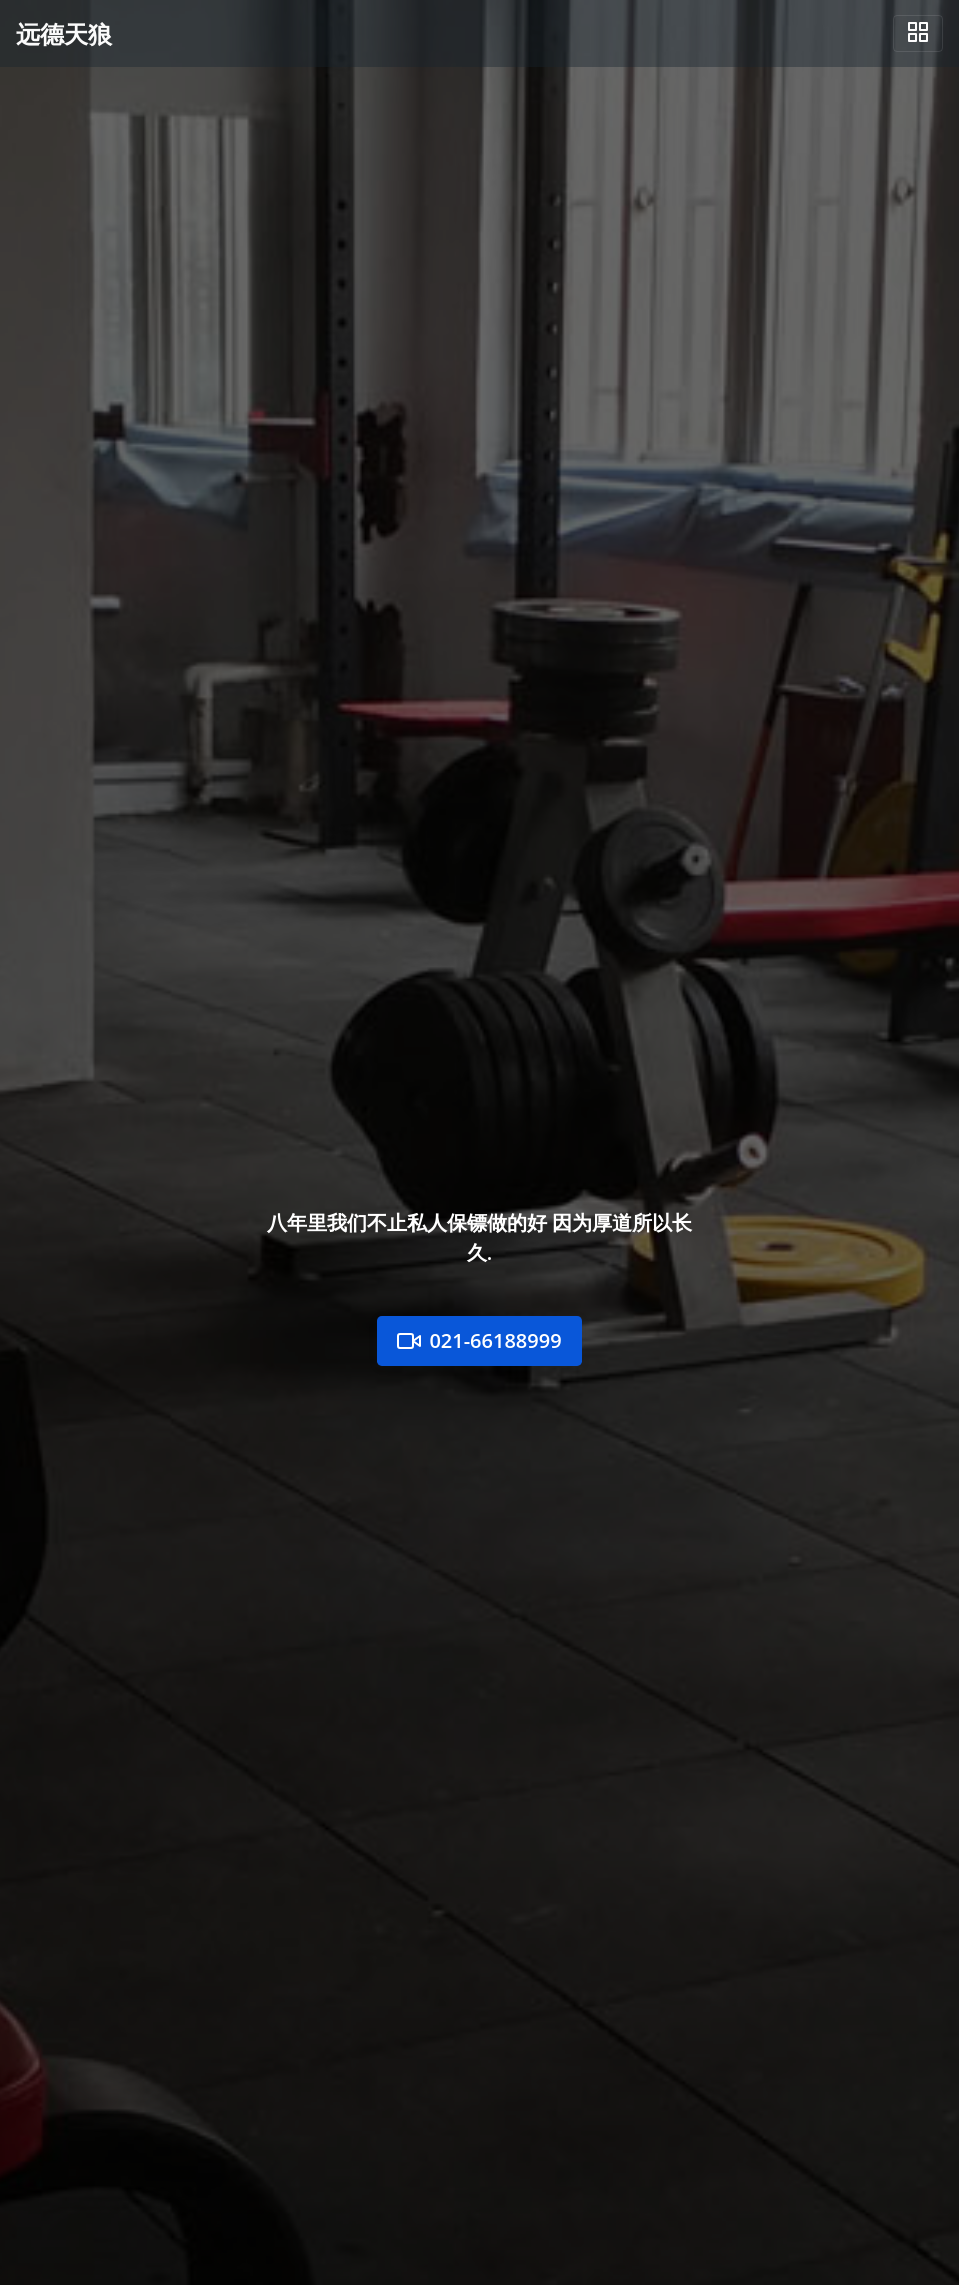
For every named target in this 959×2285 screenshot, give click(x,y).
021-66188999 (479, 1340)
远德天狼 (64, 33)
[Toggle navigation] (918, 33)
